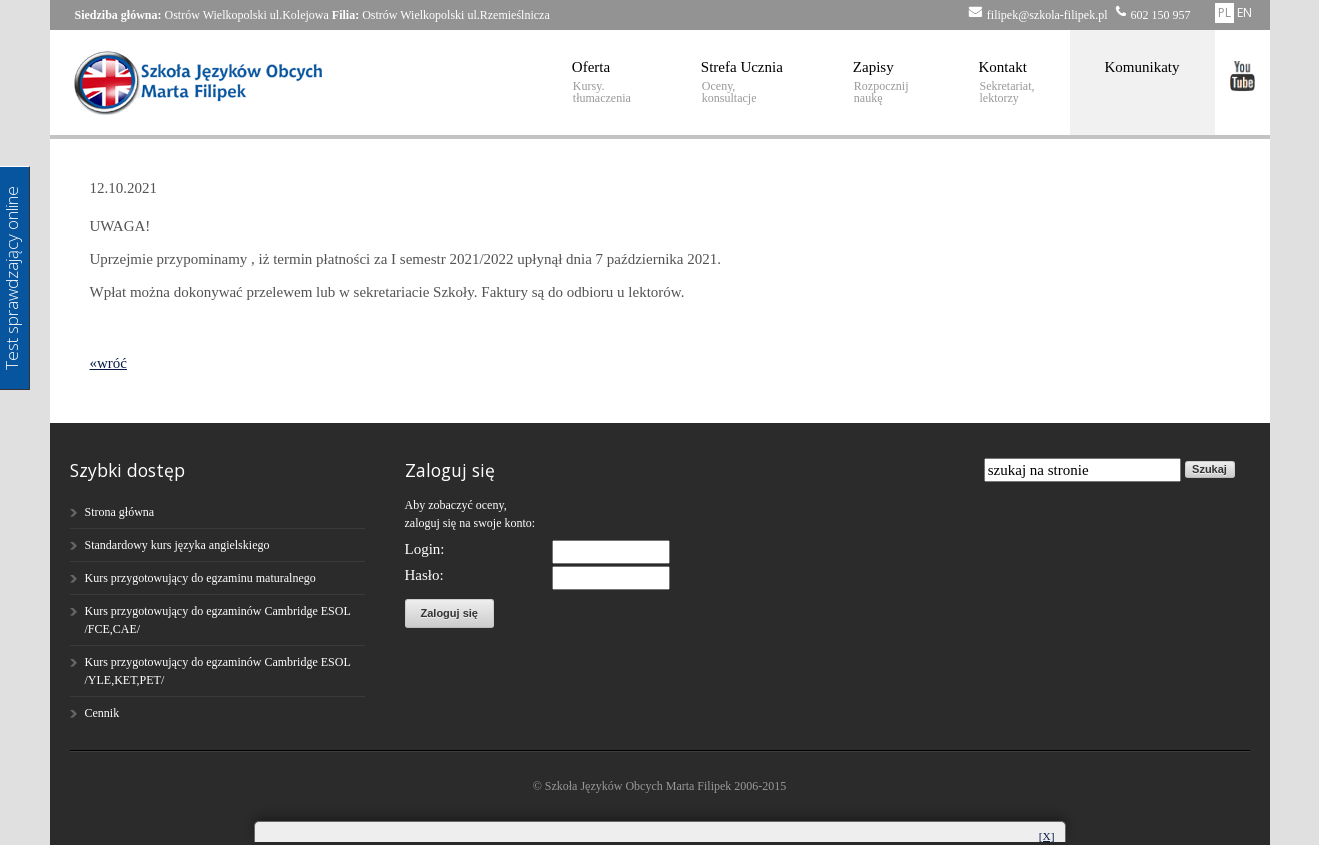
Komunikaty (1142, 67)
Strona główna (120, 512)
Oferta (601, 82)
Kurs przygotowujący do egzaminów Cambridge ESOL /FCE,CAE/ (218, 620)
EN (1244, 12)
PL (1224, 12)
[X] (1046, 836)
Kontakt (1007, 82)
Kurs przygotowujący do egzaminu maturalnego (200, 578)
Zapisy (881, 82)
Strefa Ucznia (742, 82)
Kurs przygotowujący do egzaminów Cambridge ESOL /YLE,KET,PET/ (218, 671)
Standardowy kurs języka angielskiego (177, 545)
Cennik (102, 713)
